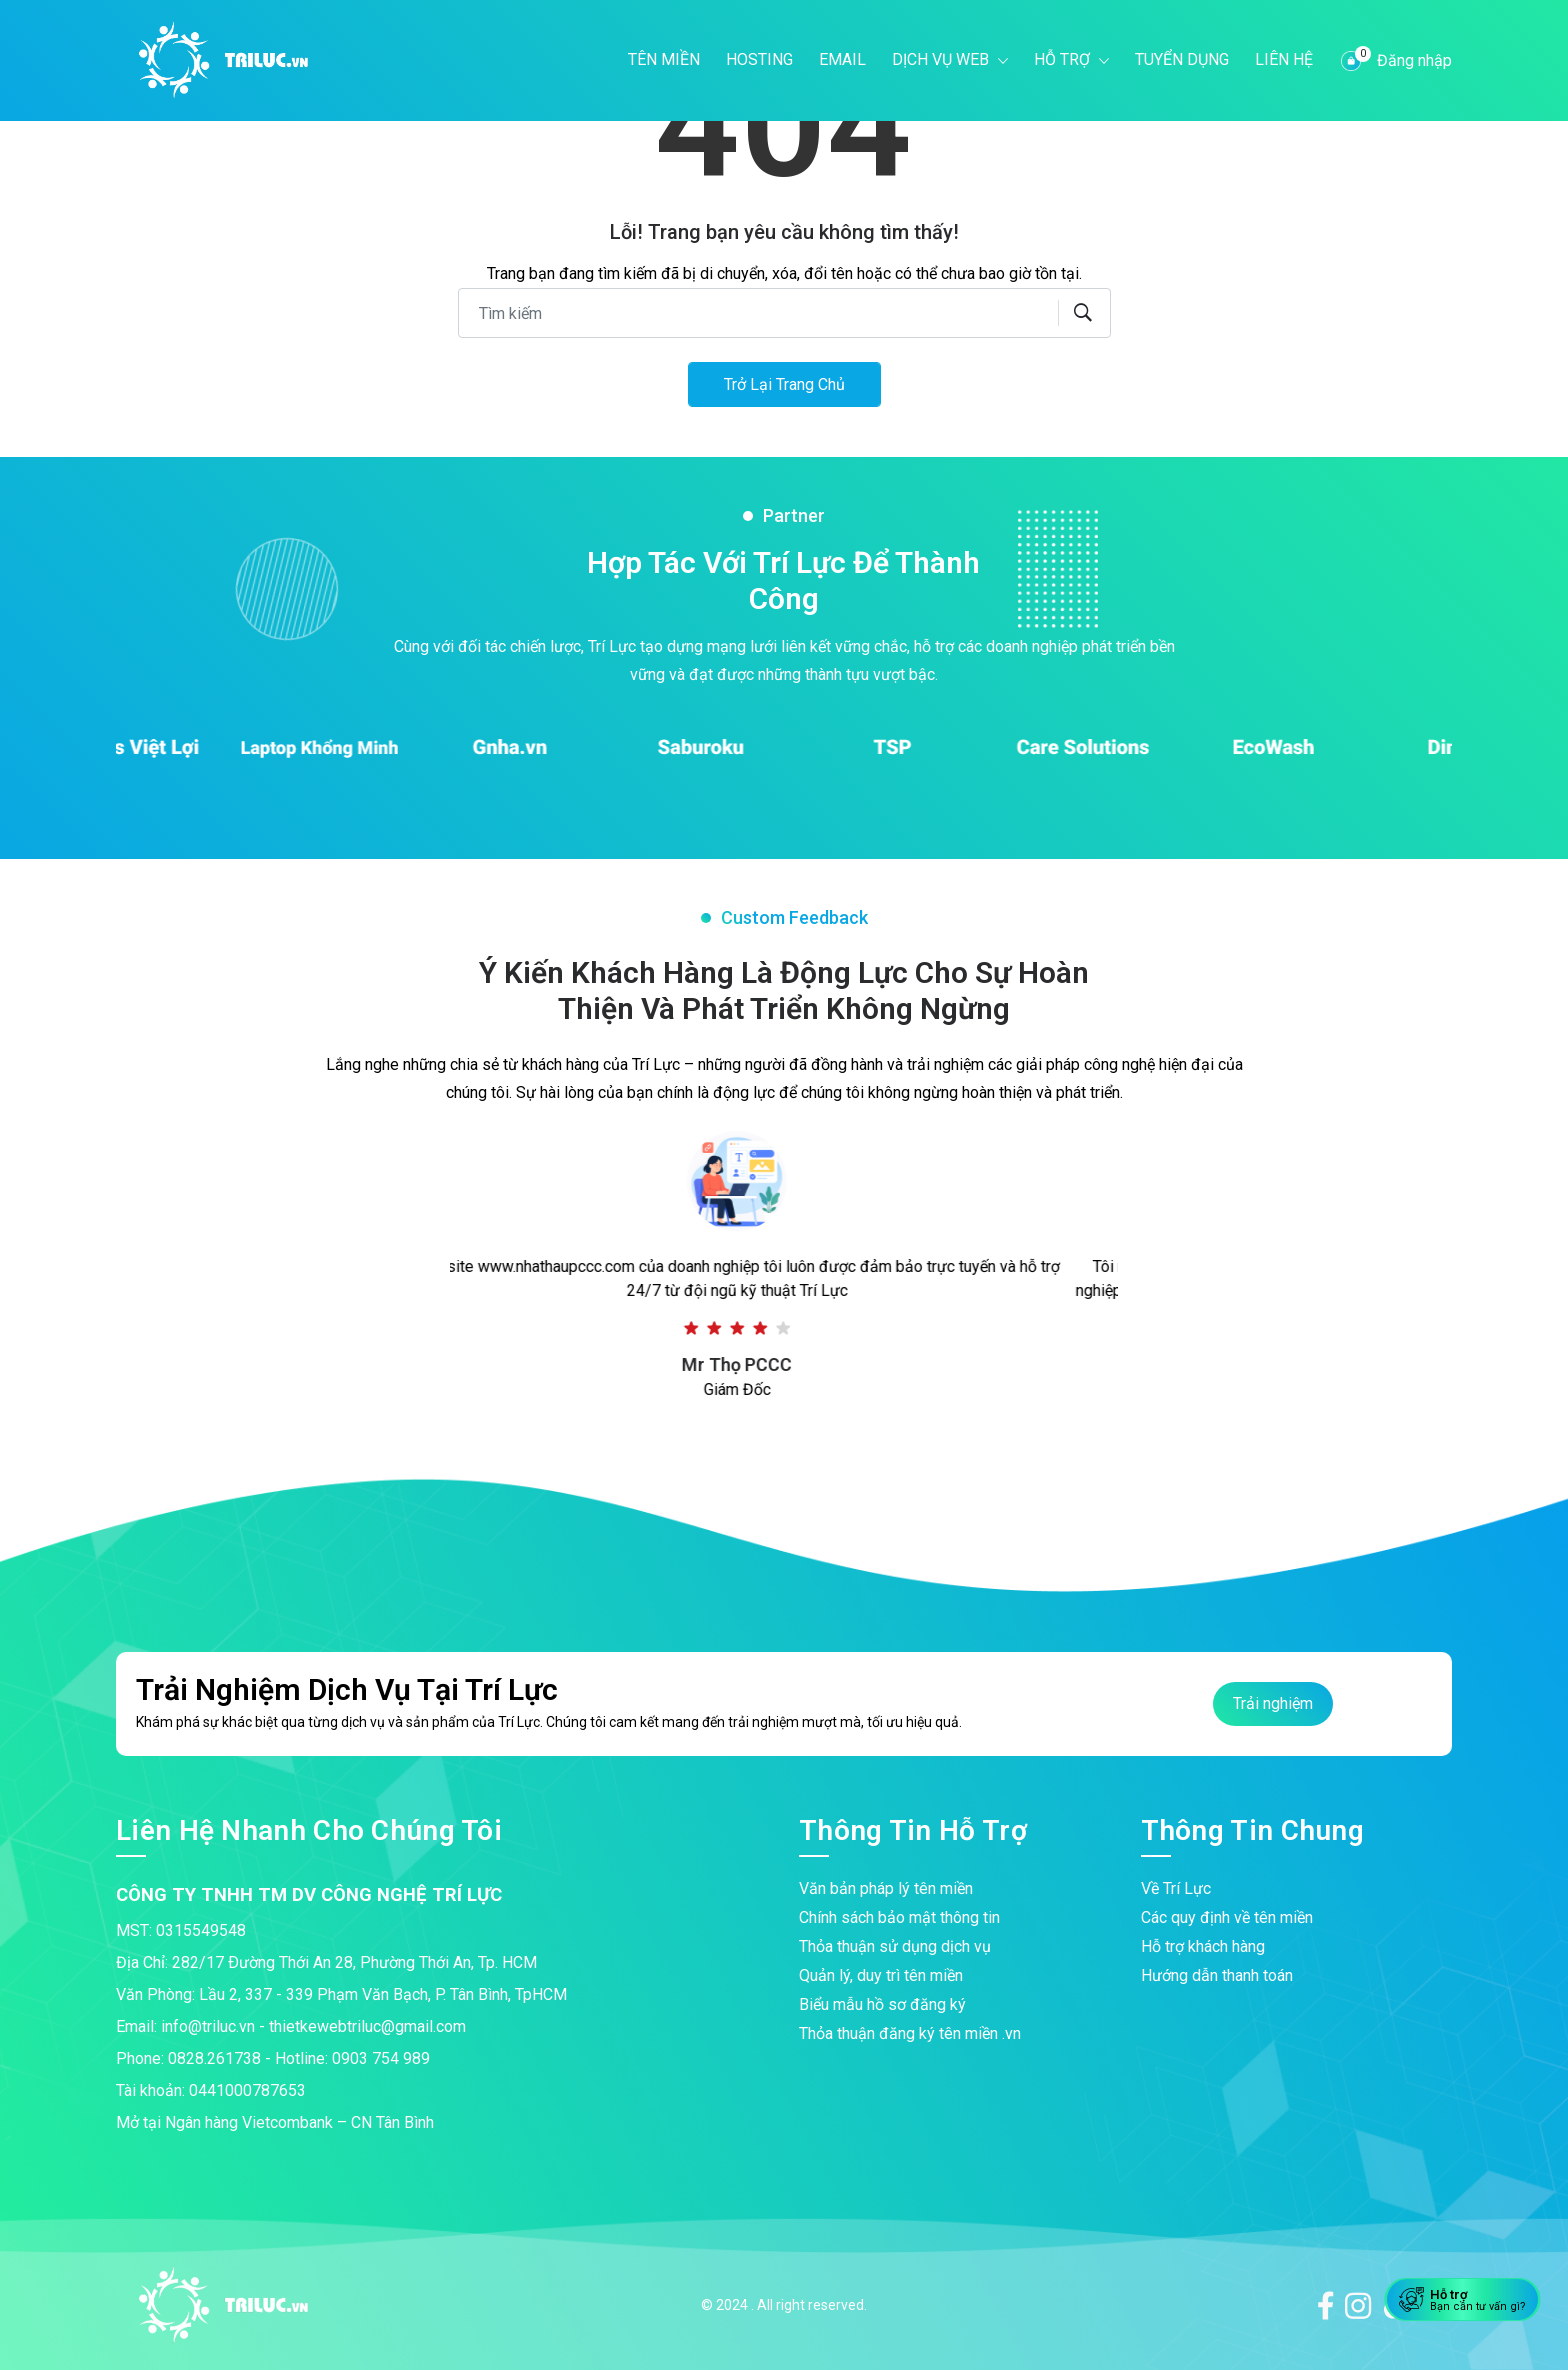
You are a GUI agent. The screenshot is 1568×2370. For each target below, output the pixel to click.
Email (842, 59)
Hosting (759, 59)
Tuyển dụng (1182, 59)
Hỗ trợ (1064, 59)
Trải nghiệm (1273, 1703)
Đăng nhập (1414, 60)
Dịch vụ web (942, 59)
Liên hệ (1284, 59)
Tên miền (664, 59)
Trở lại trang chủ (784, 384)
